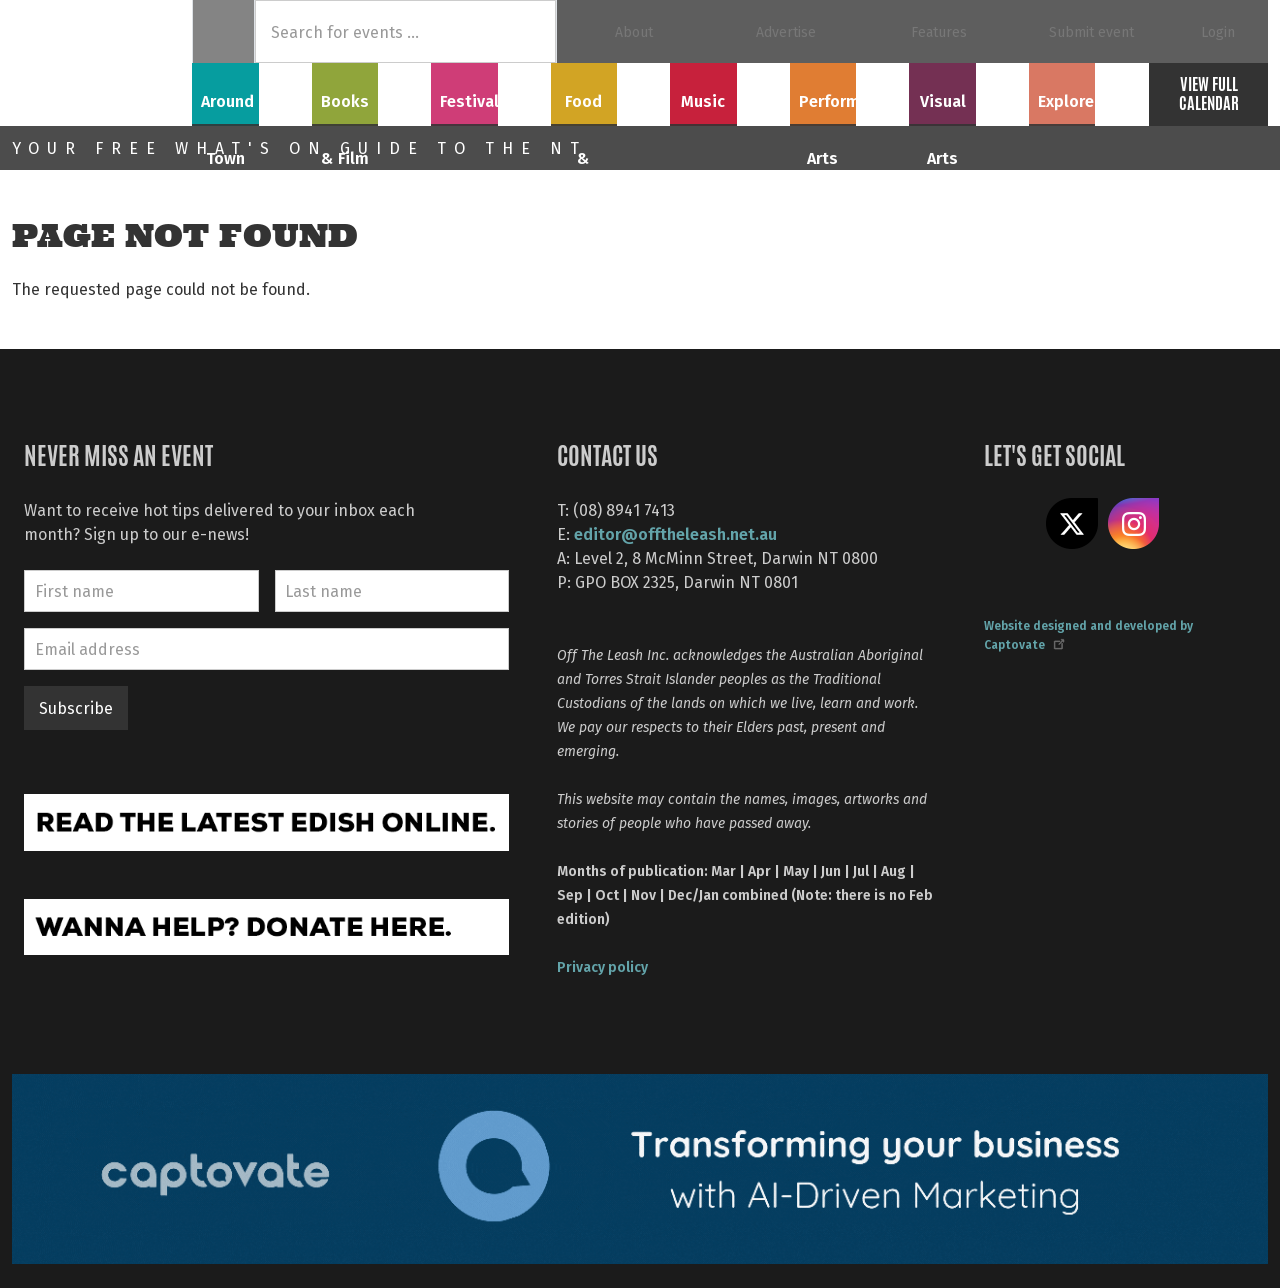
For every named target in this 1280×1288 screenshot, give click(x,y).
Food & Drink (610, 91)
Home (223, 31)
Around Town (252, 91)
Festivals (491, 91)
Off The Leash (102, 63)
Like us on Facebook (1010, 524)
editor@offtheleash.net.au (675, 533)
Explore (1089, 91)
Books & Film (371, 91)
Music (730, 91)
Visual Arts (969, 91)
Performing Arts (849, 91)
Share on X (1072, 524)
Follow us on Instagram (1134, 524)
